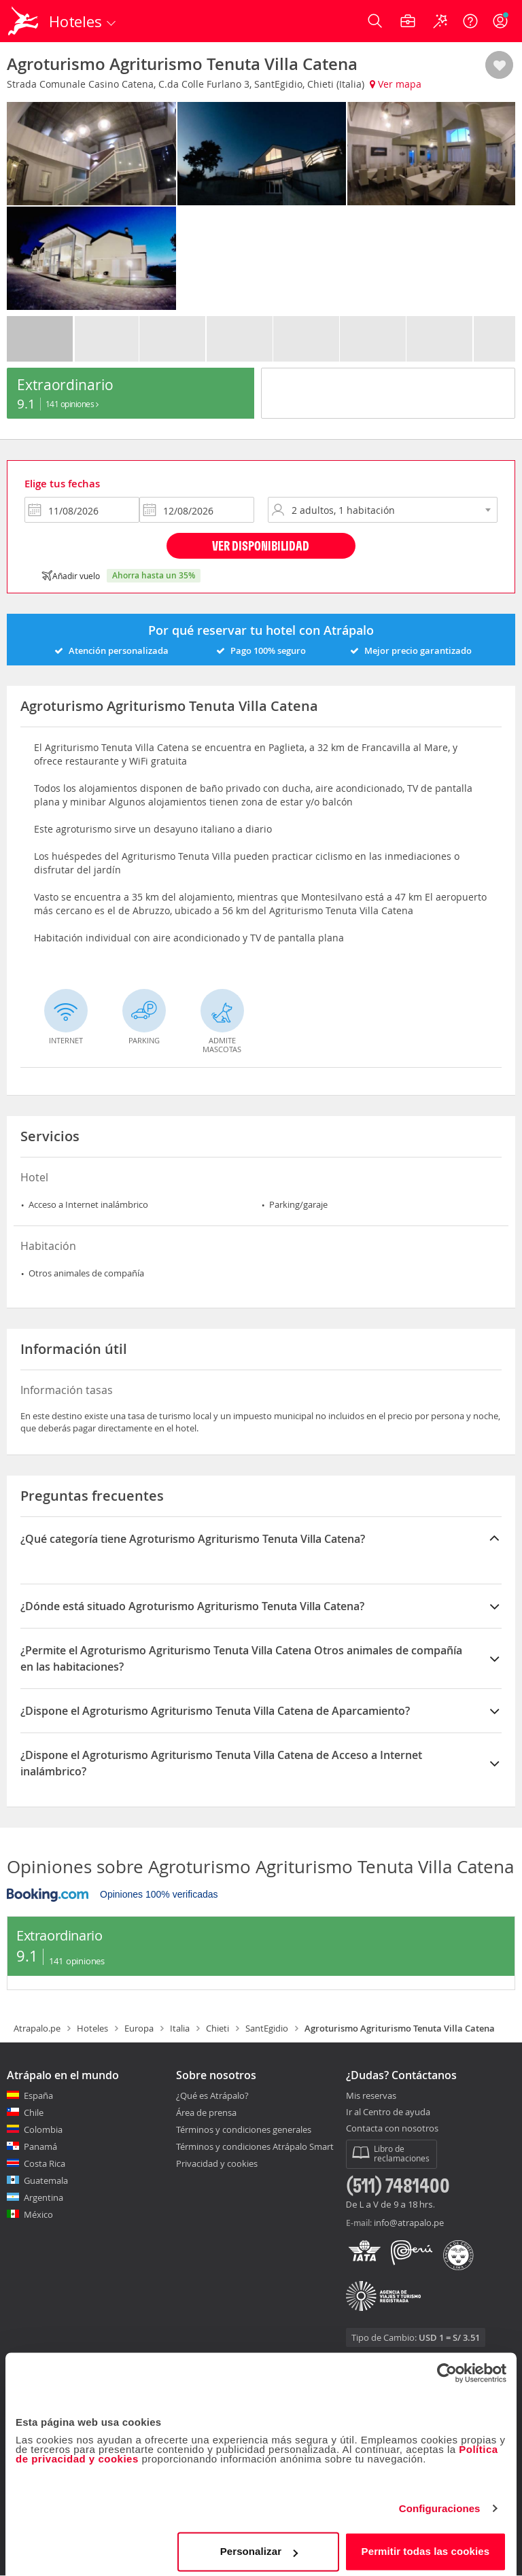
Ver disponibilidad (260, 545)
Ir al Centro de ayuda (388, 2112)
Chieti (217, 2028)
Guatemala (46, 2180)
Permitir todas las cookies (426, 2545)
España (38, 2095)
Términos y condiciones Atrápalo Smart (255, 2146)
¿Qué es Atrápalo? (212, 2095)
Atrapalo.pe (37, 2028)
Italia (180, 2028)
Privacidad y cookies (217, 2163)
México (38, 2214)
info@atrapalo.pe (409, 2222)
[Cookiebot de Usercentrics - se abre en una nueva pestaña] (446, 2366)
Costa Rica (44, 2163)
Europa (139, 2028)
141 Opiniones (72, 403)
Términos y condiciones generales (243, 2129)
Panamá (40, 2146)
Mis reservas (371, 2096)
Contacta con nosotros (392, 2128)
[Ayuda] (470, 21)
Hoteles (92, 2028)
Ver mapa (395, 83)
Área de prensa (206, 2112)
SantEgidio (266, 2028)
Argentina (43, 2197)
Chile (34, 2112)
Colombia (43, 2129)
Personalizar (259, 2545)
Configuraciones (440, 2502)
